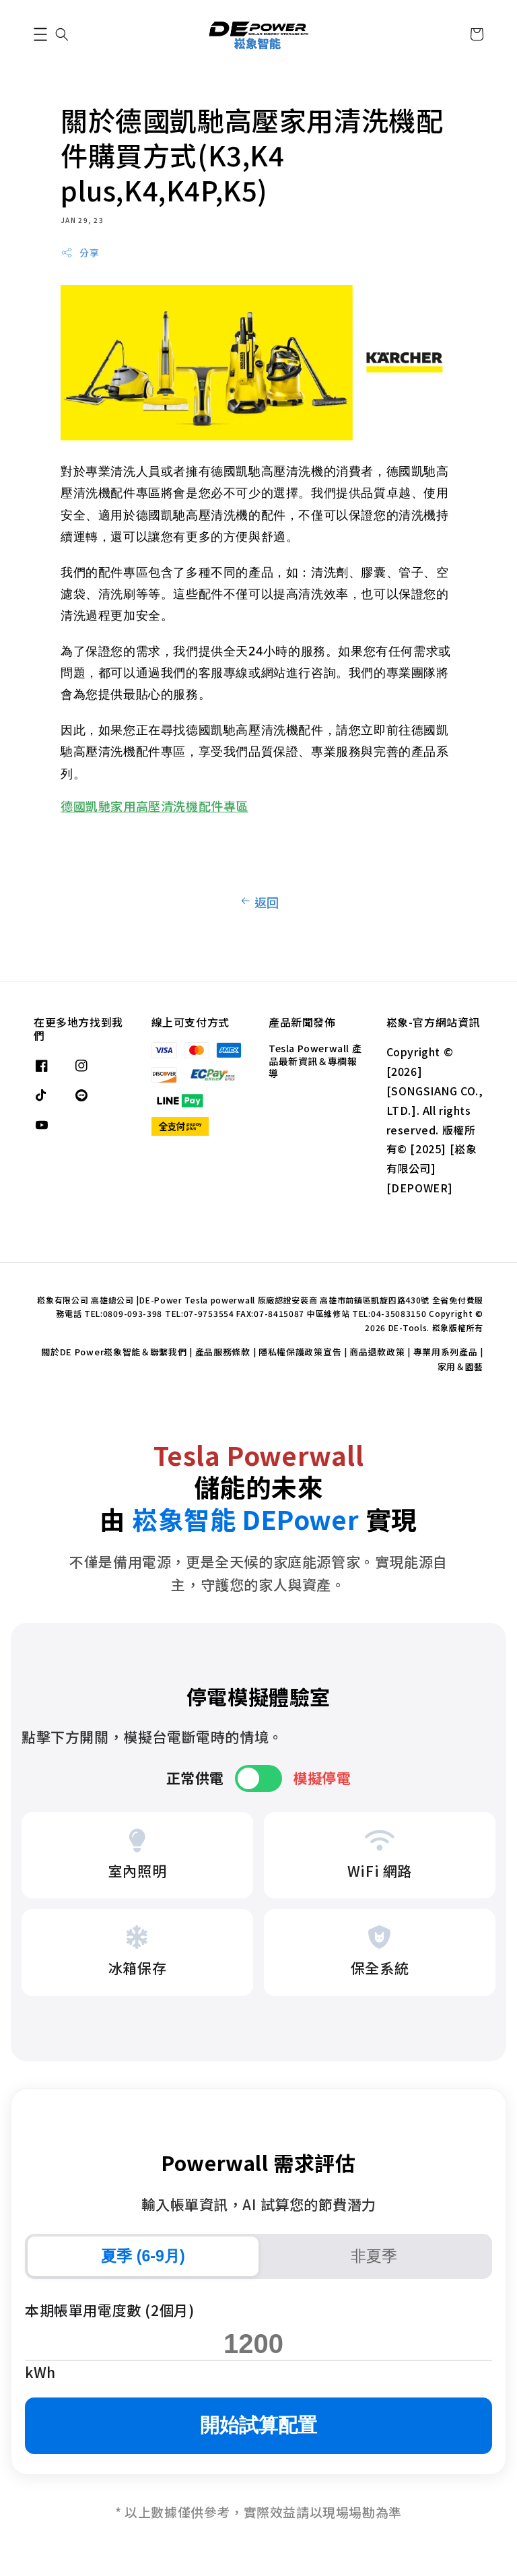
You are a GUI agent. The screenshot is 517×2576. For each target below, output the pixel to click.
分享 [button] (80, 252)
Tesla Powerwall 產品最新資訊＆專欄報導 (315, 1060)
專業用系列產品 (445, 1351)
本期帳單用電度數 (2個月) (109, 2310)
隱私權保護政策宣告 (299, 1351)
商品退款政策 (377, 1351)
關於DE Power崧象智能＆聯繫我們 (113, 1351)
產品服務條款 (222, 1351)
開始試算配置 (258, 2425)
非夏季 (374, 2256)
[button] (40, 34)
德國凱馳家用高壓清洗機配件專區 (154, 805)
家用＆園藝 (461, 1366)
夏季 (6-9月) (142, 2256)
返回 (258, 902)
